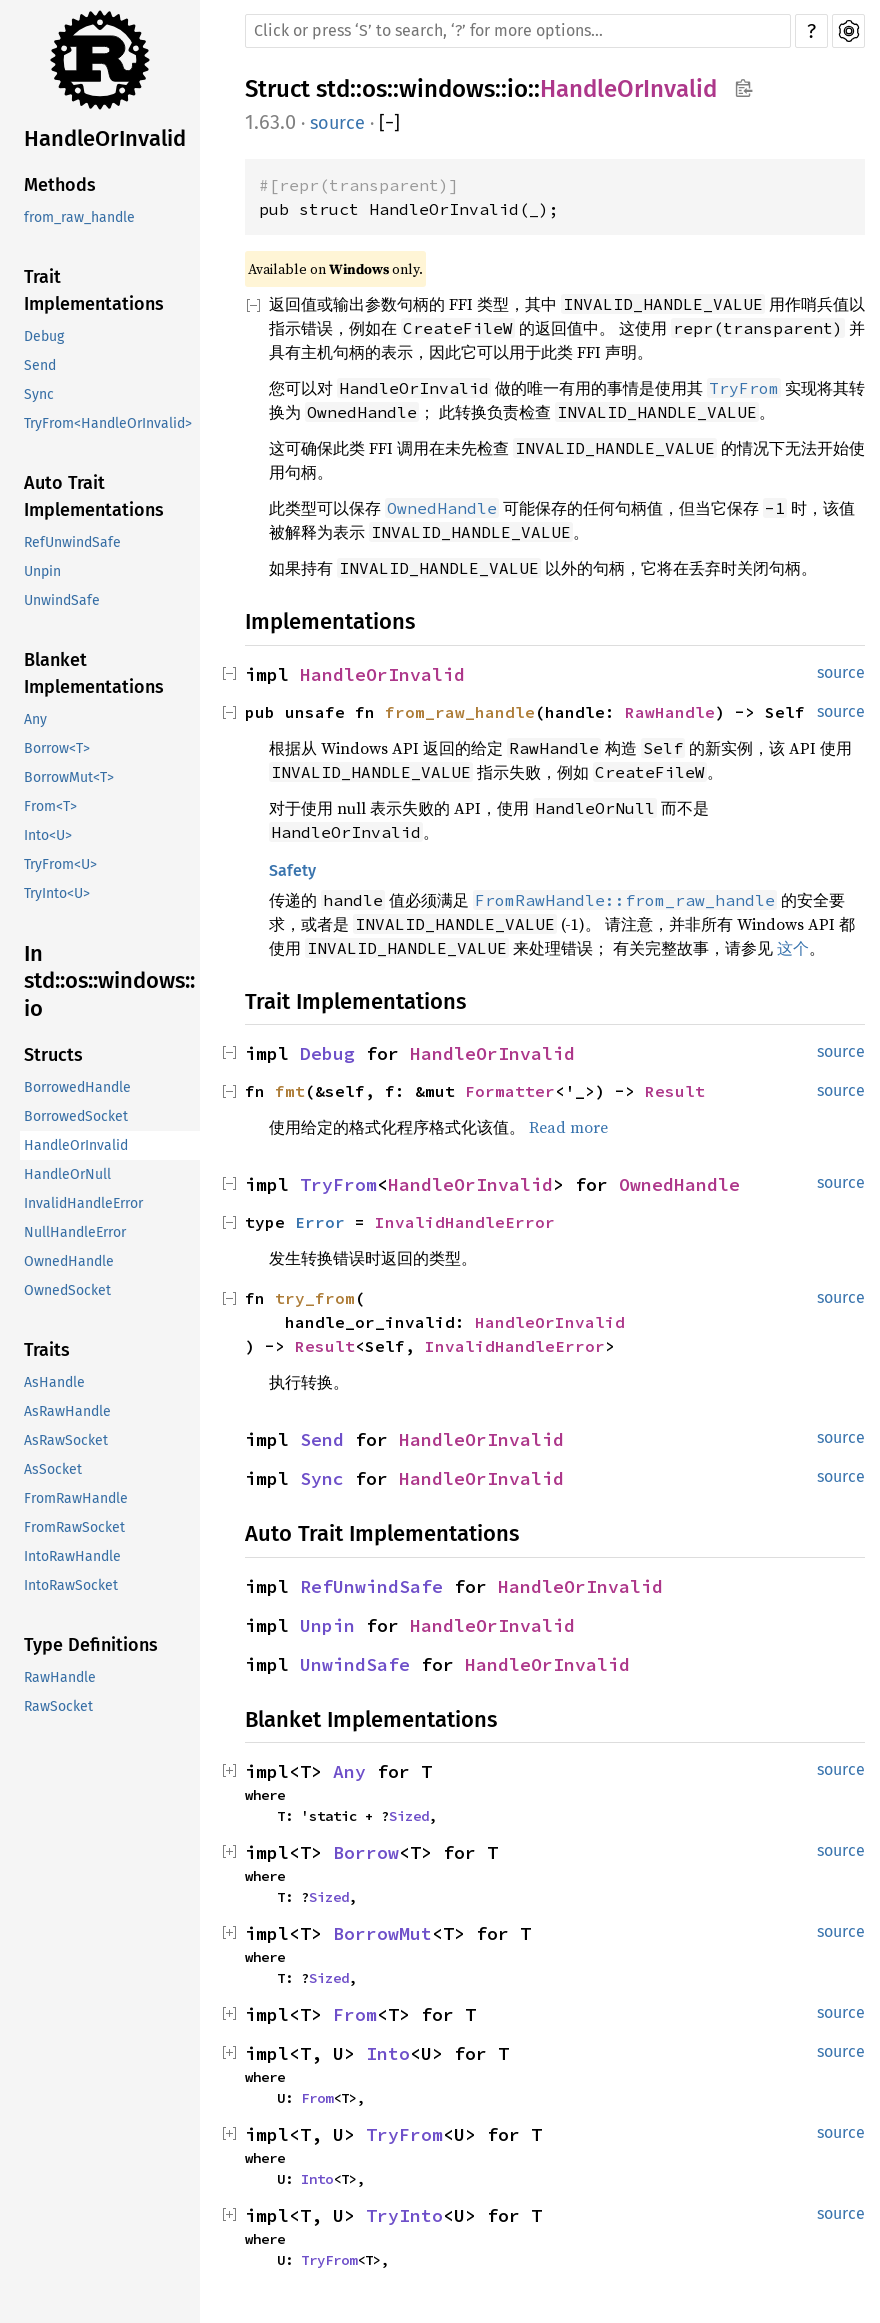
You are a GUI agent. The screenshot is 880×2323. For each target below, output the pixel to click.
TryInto (404, 2215)
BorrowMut (382, 1933)
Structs (53, 1055)
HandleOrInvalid (105, 138)
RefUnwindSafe (72, 542)
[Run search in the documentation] (518, 31)
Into (388, 2053)
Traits (47, 1350)
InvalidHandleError (83, 1203)
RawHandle (60, 1677)
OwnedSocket (67, 1290)
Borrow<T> (57, 748)
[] (389, 123)
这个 (793, 948)
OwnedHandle (69, 1261)
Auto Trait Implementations (94, 496)
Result (675, 1091)
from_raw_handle (79, 217)
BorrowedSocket (76, 1116)
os (374, 89)
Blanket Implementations (94, 673)
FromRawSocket (74, 1527)
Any (35, 719)
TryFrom (338, 1184)
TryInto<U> (57, 893)
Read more (568, 1127)
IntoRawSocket (71, 1585)
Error (320, 1222)
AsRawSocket (66, 1440)
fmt (290, 1091)
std (333, 89)
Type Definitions (91, 1645)
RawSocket (58, 1706)
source (337, 123)
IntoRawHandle (72, 1556)
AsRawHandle (67, 1411)
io (517, 89)
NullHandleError (75, 1232)
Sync (39, 394)
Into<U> (48, 835)
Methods (60, 185)
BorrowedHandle (77, 1087)
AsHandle (54, 1382)
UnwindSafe (62, 600)
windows (447, 89)
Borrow (366, 1852)
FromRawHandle (76, 1498)
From (355, 2014)
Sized (409, 1816)
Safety (292, 870)
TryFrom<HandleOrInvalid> (108, 423)
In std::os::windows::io (109, 981)
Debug (44, 336)
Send (40, 365)
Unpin (42, 571)
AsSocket (53, 1469)
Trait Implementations (94, 290)
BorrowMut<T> (69, 777)
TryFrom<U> (60, 864)
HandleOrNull (67, 1174)
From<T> (50, 806)
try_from (315, 1298)
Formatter (510, 1091)
